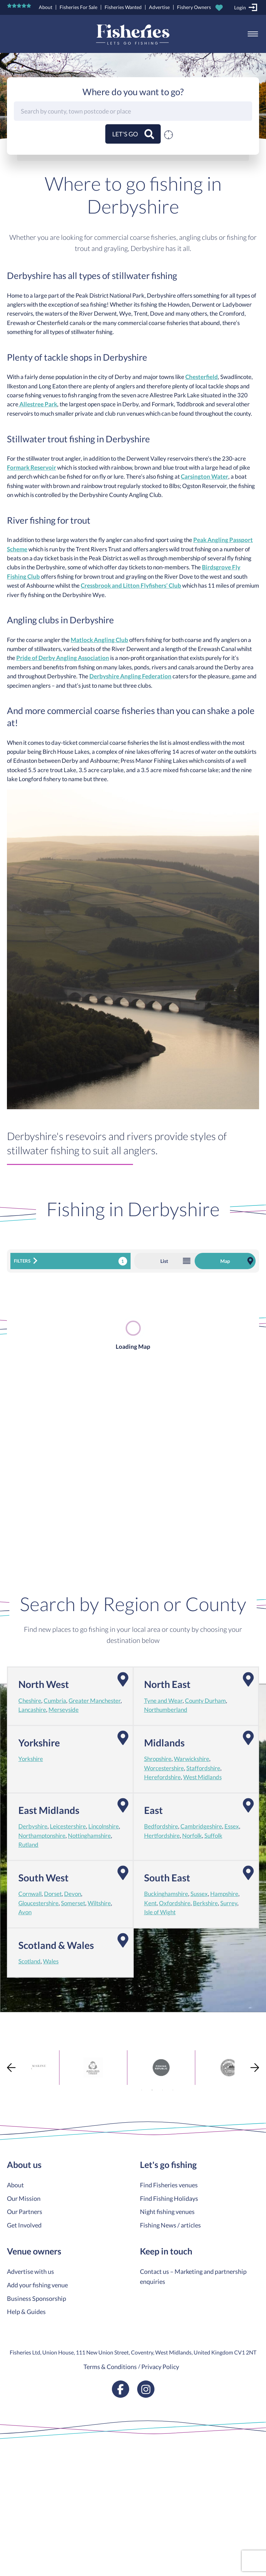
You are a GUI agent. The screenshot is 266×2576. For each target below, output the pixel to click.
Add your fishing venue (37, 2285)
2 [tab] (152, 2090)
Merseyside (63, 1709)
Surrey (228, 1903)
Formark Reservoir (31, 467)
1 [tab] (141, 2090)
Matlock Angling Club (99, 639)
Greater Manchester (95, 1700)
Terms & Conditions (110, 2366)
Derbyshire (32, 1826)
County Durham (205, 1700)
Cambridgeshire (201, 1826)
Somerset (73, 1903)
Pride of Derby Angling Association (62, 657)
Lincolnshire (103, 1826)
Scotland (29, 1961)
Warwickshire (191, 1758)
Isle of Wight (160, 1912)
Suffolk (213, 1835)
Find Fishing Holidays (169, 2198)
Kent (150, 1903)
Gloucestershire (38, 1903)
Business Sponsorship (36, 2298)
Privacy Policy (160, 2366)
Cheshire (29, 1700)
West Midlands (202, 1777)
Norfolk (192, 1835)
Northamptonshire (41, 1835)
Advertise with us (30, 2271)
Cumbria (55, 1700)
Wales (51, 1961)
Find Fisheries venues (169, 2185)
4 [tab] (172, 2090)
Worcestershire (164, 1768)
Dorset (53, 1893)
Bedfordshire (161, 1826)
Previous (11, 2067)
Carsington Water (204, 476)
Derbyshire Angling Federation (130, 676)
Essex (231, 1826)
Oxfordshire (174, 1903)
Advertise (159, 7)
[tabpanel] (65, 2067)
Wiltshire (99, 1903)
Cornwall (30, 1893)
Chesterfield (201, 376)
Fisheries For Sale (78, 7)
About (45, 7)
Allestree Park (37, 404)
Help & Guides (26, 2311)
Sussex (199, 1893)
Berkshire (205, 1903)
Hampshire (224, 1893)
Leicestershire (68, 1826)
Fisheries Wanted (123, 7)
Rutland (28, 1844)
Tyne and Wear (163, 1700)
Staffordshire (203, 1768)
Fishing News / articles (170, 2225)
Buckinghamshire (166, 1893)
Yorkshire (30, 1758)
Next (254, 2067)
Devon (72, 1893)
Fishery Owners (194, 7)
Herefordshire (162, 1777)
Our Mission (24, 2198)
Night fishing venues (167, 2211)
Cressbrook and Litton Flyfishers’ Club (131, 585)
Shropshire (157, 1758)
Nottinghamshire (89, 1835)
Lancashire (32, 1709)
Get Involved (24, 2225)
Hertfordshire (162, 1835)
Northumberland (165, 1709)
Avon (25, 1912)
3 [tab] (162, 2090)
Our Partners (24, 2211)
